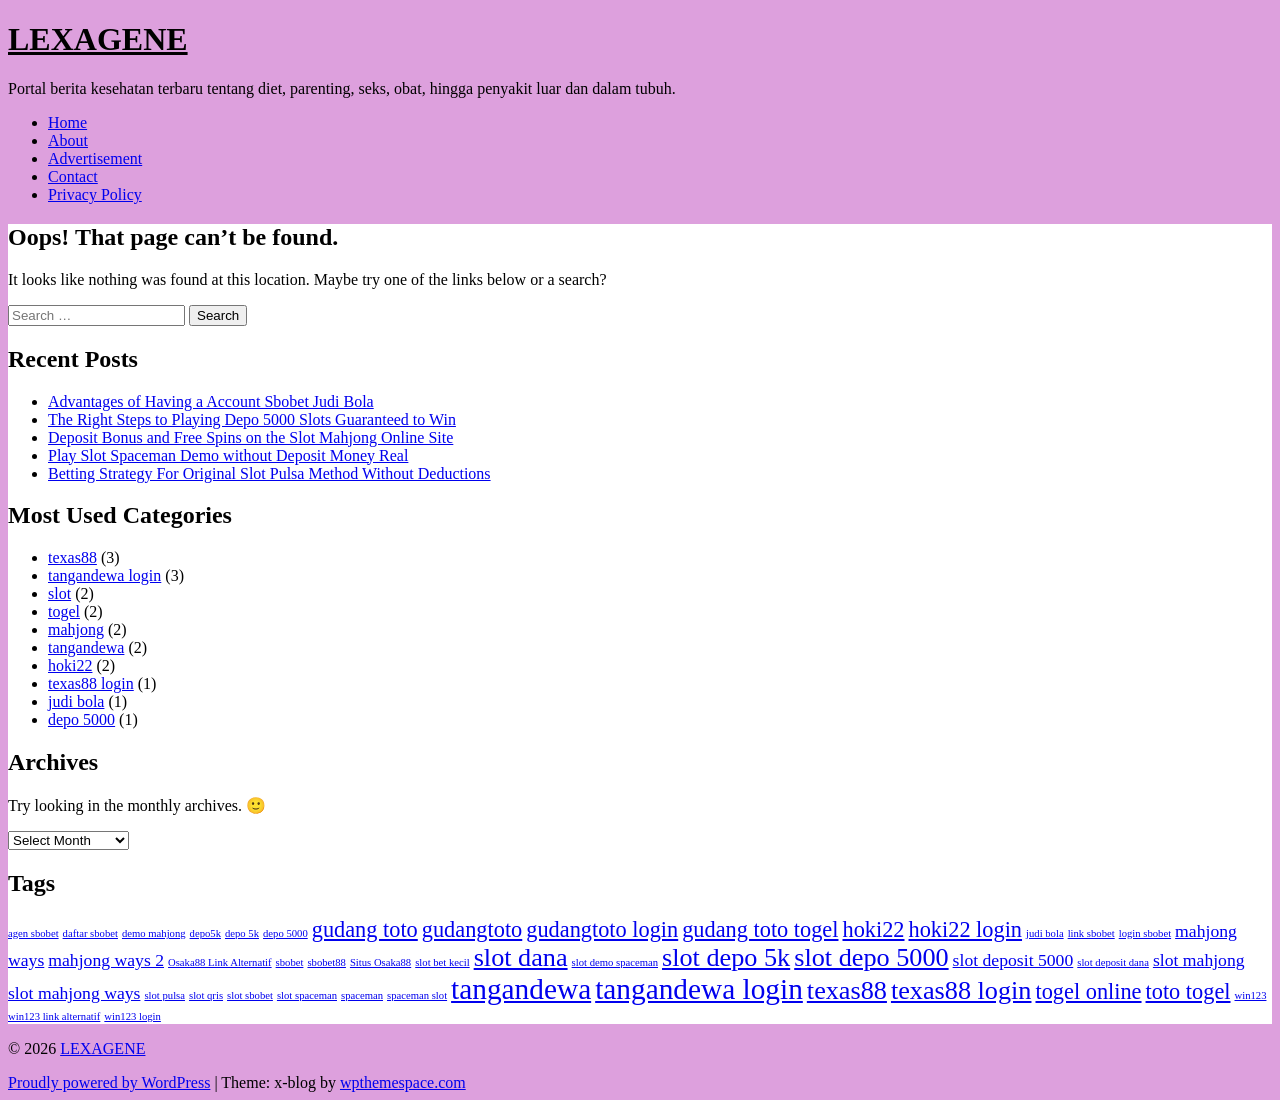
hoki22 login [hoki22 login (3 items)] (966, 929)
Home (67, 122)
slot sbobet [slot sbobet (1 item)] (250, 995)
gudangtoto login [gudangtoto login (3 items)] (602, 929)
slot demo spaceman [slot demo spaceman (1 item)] (615, 962)
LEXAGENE (98, 39)
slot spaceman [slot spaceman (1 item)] (307, 995)
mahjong (76, 629)
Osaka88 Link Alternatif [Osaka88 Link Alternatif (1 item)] (220, 962)
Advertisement (95, 158)
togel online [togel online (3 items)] (1088, 991)
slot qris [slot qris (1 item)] (206, 995)
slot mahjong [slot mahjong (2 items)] (1199, 960)
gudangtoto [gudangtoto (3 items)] (472, 929)
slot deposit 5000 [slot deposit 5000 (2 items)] (1013, 960)
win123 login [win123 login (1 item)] (132, 1016)
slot (59, 593)
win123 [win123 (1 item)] (1251, 995)
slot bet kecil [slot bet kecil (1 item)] (442, 962)
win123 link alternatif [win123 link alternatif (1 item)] (54, 1016)
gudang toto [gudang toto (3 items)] (365, 929)
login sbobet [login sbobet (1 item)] (1145, 933)
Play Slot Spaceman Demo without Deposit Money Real (228, 455)
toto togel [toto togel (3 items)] (1188, 991)
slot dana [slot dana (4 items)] (521, 957)
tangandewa (86, 647)
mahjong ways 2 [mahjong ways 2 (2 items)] (106, 960)
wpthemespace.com (403, 1082)
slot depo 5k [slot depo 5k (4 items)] (726, 957)
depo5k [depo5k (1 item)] (205, 933)
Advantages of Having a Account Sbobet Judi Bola (211, 401)
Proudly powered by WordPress (109, 1082)
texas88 (72, 557)
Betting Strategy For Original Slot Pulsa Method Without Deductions (269, 473)
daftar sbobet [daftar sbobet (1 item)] (90, 933)
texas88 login (91, 683)
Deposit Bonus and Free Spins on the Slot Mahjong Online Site (250, 437)
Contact (73, 176)
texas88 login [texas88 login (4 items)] (961, 990)
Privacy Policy (95, 194)
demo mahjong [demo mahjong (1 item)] (154, 933)
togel (64, 611)
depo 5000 (81, 719)
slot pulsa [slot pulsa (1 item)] (164, 995)
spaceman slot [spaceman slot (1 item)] (417, 995)
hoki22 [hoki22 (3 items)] (873, 929)
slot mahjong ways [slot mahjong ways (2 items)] (74, 993)
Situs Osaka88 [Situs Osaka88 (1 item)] (380, 962)
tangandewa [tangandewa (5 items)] (521, 989)
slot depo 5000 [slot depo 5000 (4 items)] (871, 957)
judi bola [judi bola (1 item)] (1045, 933)
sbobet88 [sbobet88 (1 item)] (326, 962)
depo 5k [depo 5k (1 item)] (242, 933)
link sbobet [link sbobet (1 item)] (1091, 933)
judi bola (76, 701)
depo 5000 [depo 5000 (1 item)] (285, 933)
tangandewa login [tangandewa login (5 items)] (699, 989)
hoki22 (70, 665)
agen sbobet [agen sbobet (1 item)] (33, 933)
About (68, 140)
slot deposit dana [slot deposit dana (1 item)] (1113, 962)
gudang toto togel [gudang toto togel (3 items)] (760, 929)
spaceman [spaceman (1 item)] (362, 995)
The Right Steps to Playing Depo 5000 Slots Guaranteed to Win (252, 419)
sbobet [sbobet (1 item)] (290, 962)
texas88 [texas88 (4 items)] (847, 990)
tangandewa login (104, 575)
